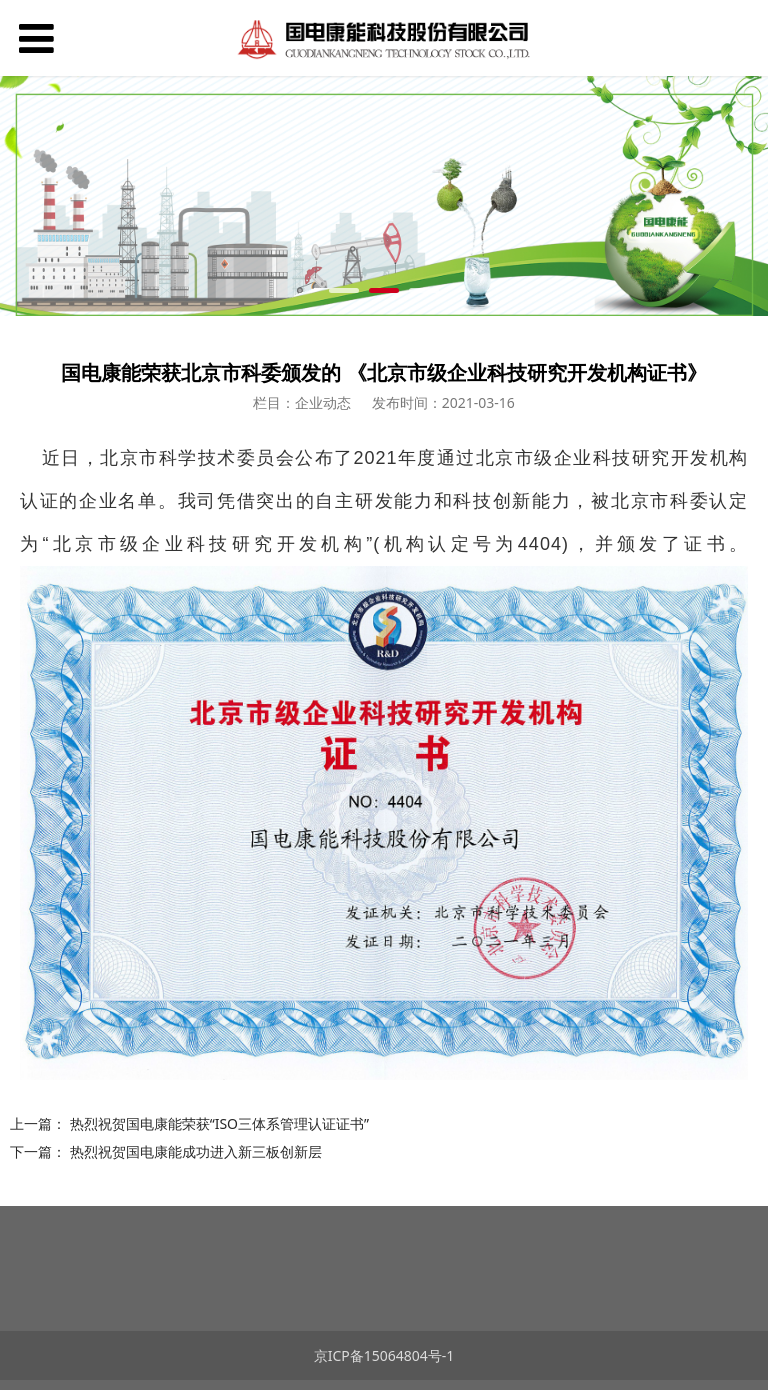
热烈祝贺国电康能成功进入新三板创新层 (196, 1151)
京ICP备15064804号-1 (384, 1355)
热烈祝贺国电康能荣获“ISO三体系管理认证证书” (219, 1123)
